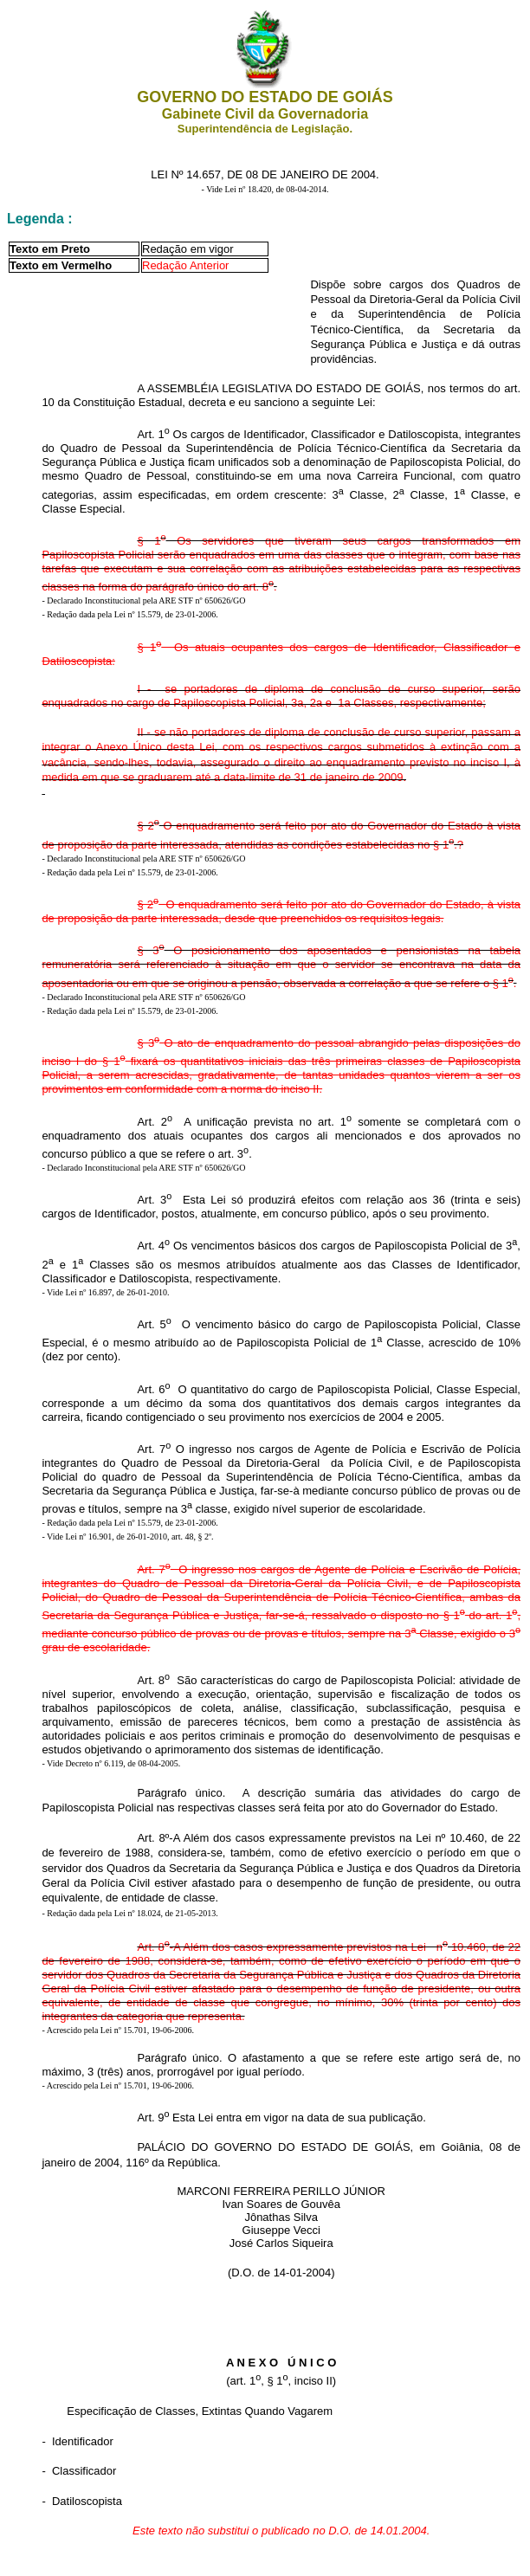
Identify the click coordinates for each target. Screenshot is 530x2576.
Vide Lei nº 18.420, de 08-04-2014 (266, 189)
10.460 (466, 1837)
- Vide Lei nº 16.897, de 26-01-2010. (105, 1292)
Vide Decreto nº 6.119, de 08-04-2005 (112, 1763)
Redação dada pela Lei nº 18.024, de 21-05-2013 (131, 1913)
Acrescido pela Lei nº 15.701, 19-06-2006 (119, 2030)
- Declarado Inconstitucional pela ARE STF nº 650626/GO (143, 600)
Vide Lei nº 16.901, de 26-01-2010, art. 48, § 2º (129, 1536)
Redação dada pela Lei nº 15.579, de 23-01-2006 (131, 614)
